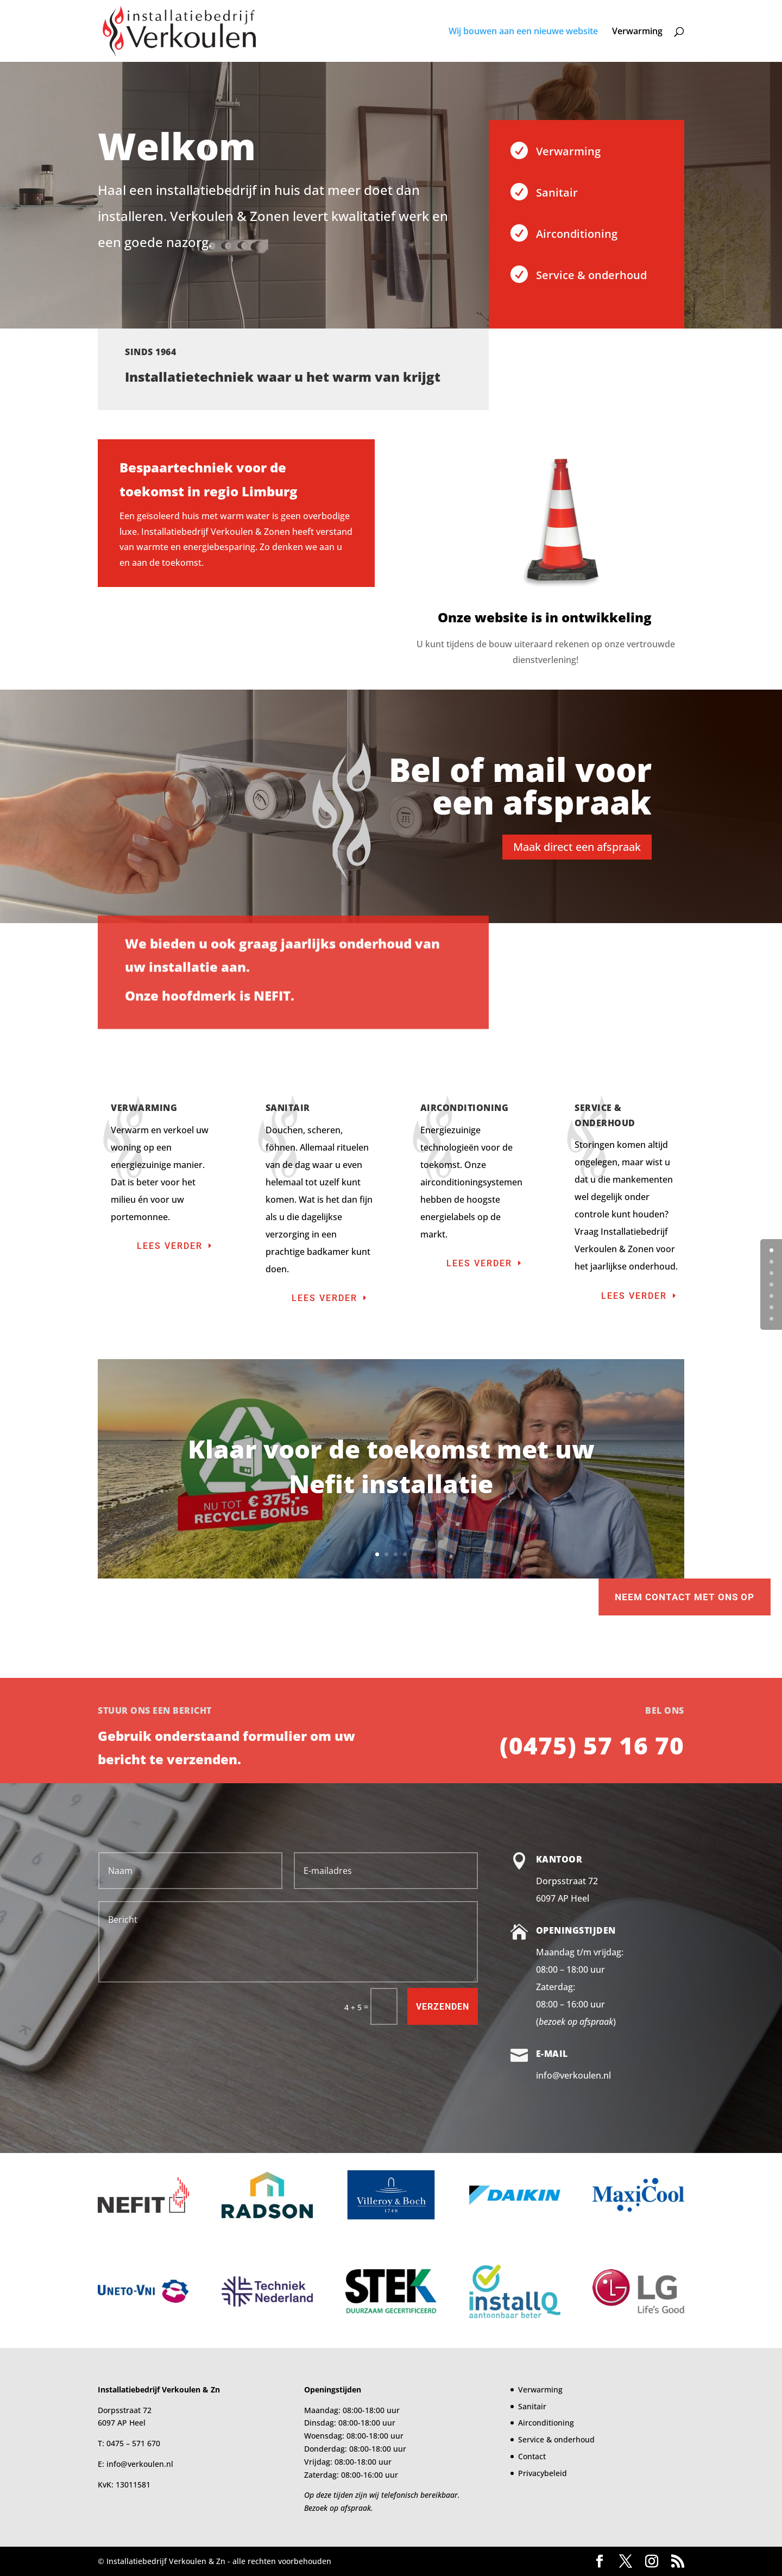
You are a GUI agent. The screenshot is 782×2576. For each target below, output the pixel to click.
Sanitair (557, 192)
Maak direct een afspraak (577, 846)
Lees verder (170, 1246)
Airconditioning (576, 233)
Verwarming (637, 32)
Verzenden (442, 2007)
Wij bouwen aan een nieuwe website (523, 32)
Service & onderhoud (591, 275)
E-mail (552, 2054)
